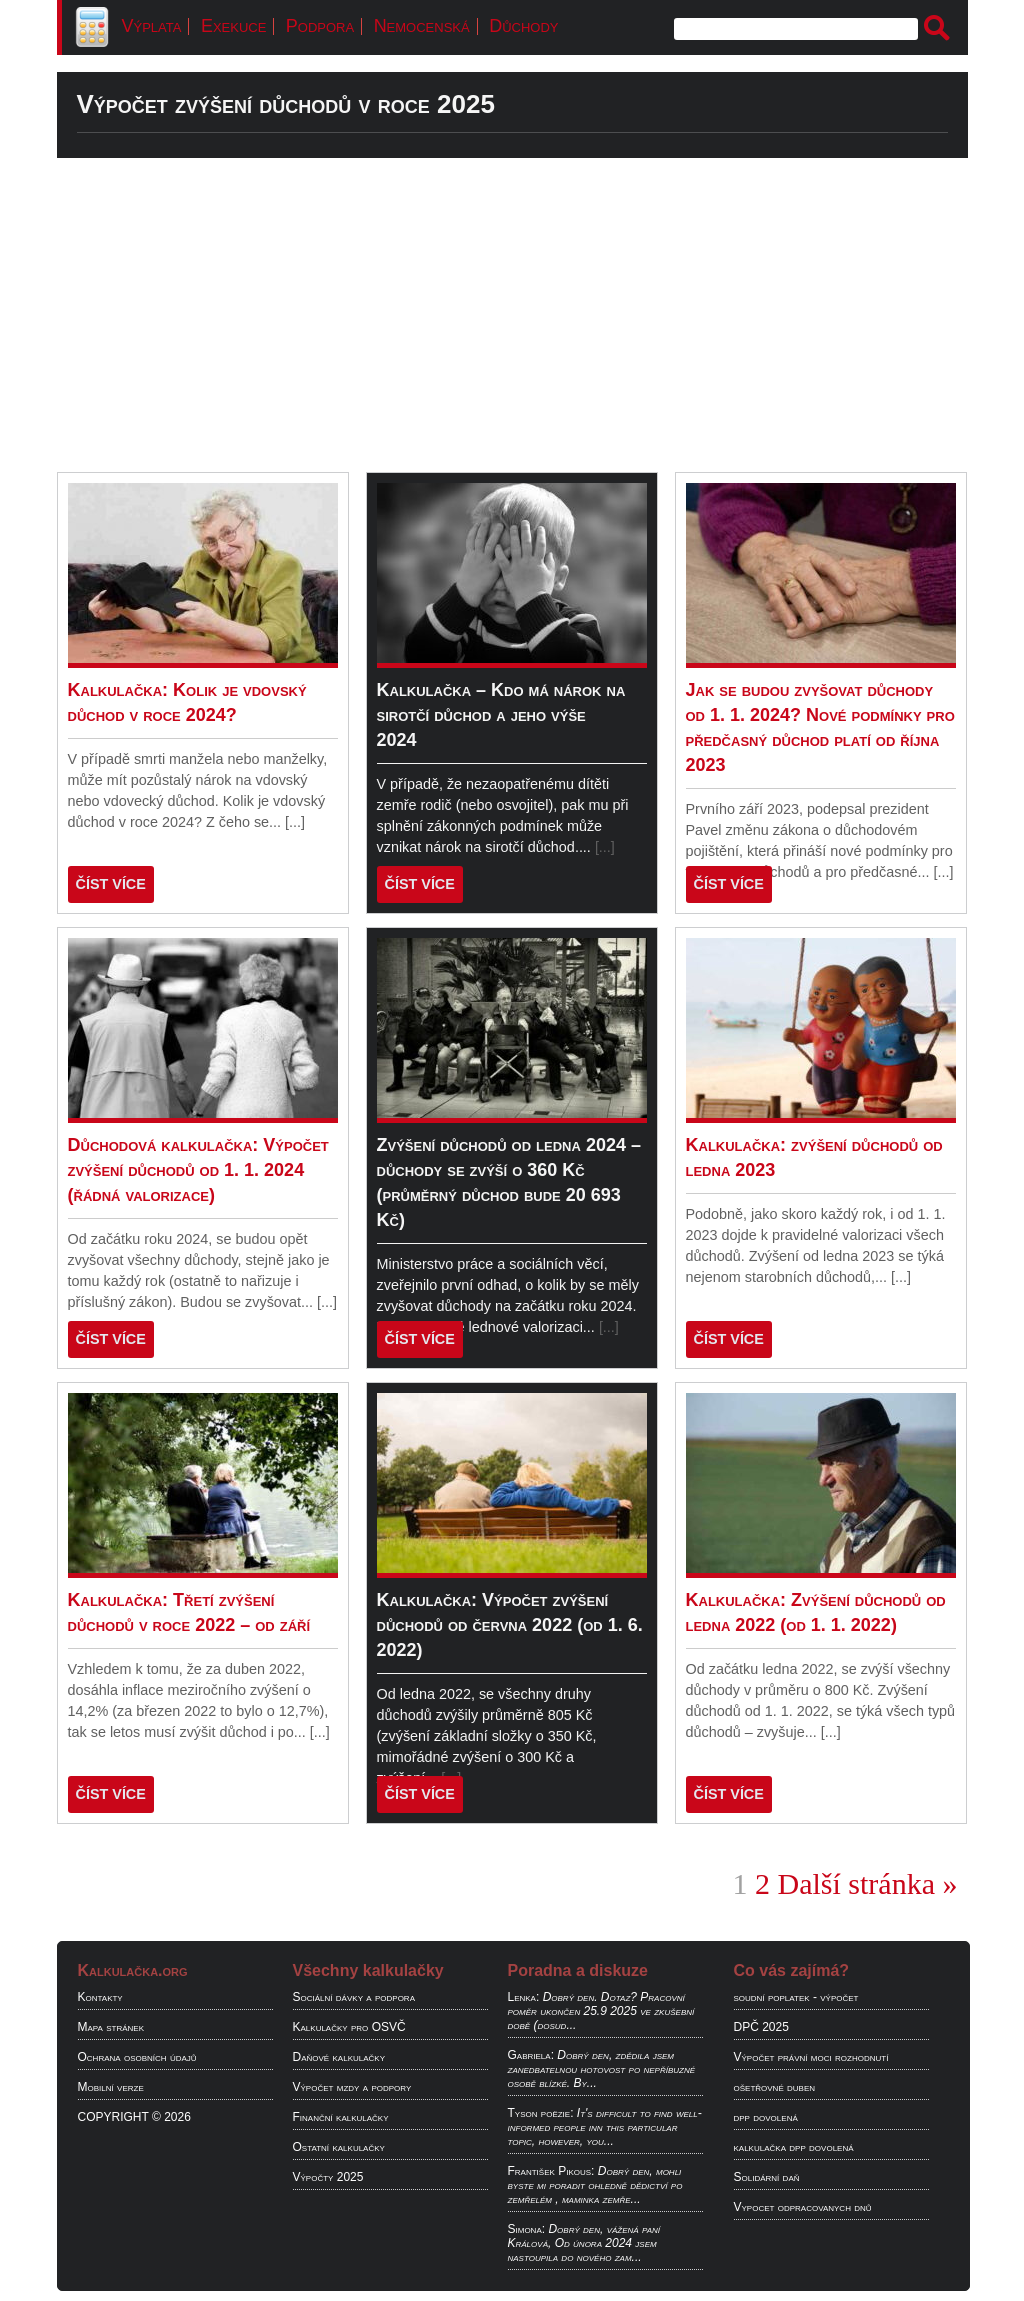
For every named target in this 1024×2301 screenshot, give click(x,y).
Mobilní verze (111, 2087)
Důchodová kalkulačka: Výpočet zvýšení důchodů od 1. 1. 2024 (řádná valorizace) (198, 1170)
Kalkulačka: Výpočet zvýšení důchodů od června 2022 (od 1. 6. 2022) (510, 1625)
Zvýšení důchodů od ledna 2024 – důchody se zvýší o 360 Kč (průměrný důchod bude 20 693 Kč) (509, 1182)
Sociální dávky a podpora (354, 1997)
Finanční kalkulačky (341, 2117)
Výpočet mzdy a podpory (352, 2087)
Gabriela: (531, 2055)
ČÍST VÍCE (111, 884)
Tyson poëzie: (541, 2113)
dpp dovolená (766, 2117)
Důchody (523, 26)
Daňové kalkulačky (339, 2057)
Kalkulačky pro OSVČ (349, 2027)
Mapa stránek (111, 2027)
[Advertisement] (512, 315)
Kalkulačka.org (133, 1970)
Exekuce (233, 26)
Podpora (320, 26)
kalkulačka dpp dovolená (794, 2147)
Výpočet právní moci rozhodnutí (811, 2057)
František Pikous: (551, 2171)
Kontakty (100, 1997)
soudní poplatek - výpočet (796, 1997)
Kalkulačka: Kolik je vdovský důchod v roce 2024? (187, 702)
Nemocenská (422, 26)
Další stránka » (868, 1883)
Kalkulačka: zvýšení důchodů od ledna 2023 (814, 1157)
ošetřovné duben (775, 2087)
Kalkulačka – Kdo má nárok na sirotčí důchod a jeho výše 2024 (501, 715)
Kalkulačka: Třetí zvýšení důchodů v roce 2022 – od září (189, 1612)
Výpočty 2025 (328, 2177)
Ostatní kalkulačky (339, 2147)
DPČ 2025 (761, 2027)
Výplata (152, 26)
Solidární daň (767, 2177)
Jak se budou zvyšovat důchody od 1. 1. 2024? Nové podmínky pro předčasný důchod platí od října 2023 (820, 727)
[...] (295, 822)
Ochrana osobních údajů (137, 2057)
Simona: (527, 2229)
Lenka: (524, 1997)
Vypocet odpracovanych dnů (803, 2207)
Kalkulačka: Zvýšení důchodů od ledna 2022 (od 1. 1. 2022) (816, 1612)
